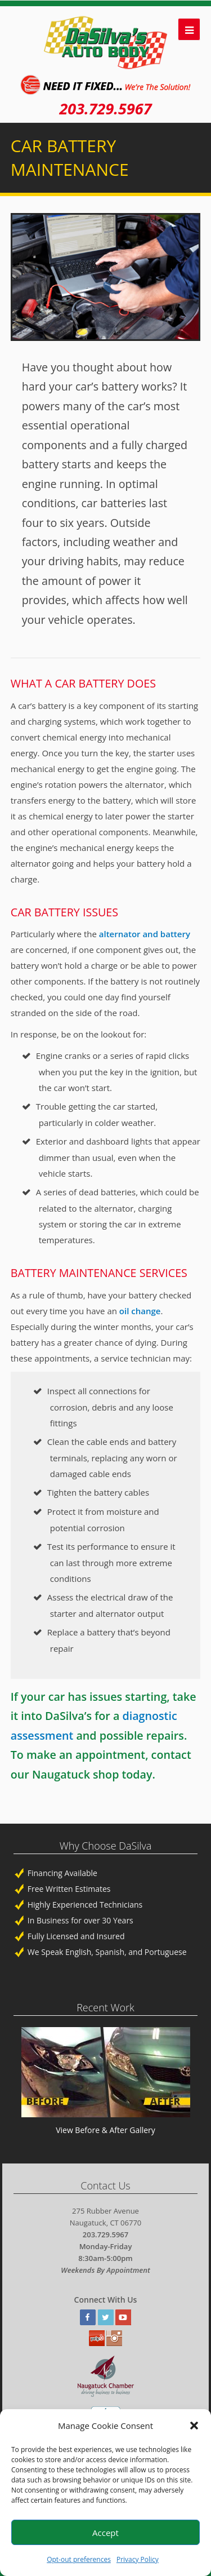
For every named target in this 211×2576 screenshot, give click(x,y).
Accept (105, 2532)
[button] (194, 2425)
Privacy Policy (137, 2559)
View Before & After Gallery (105, 2130)
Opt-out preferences (79, 2559)
